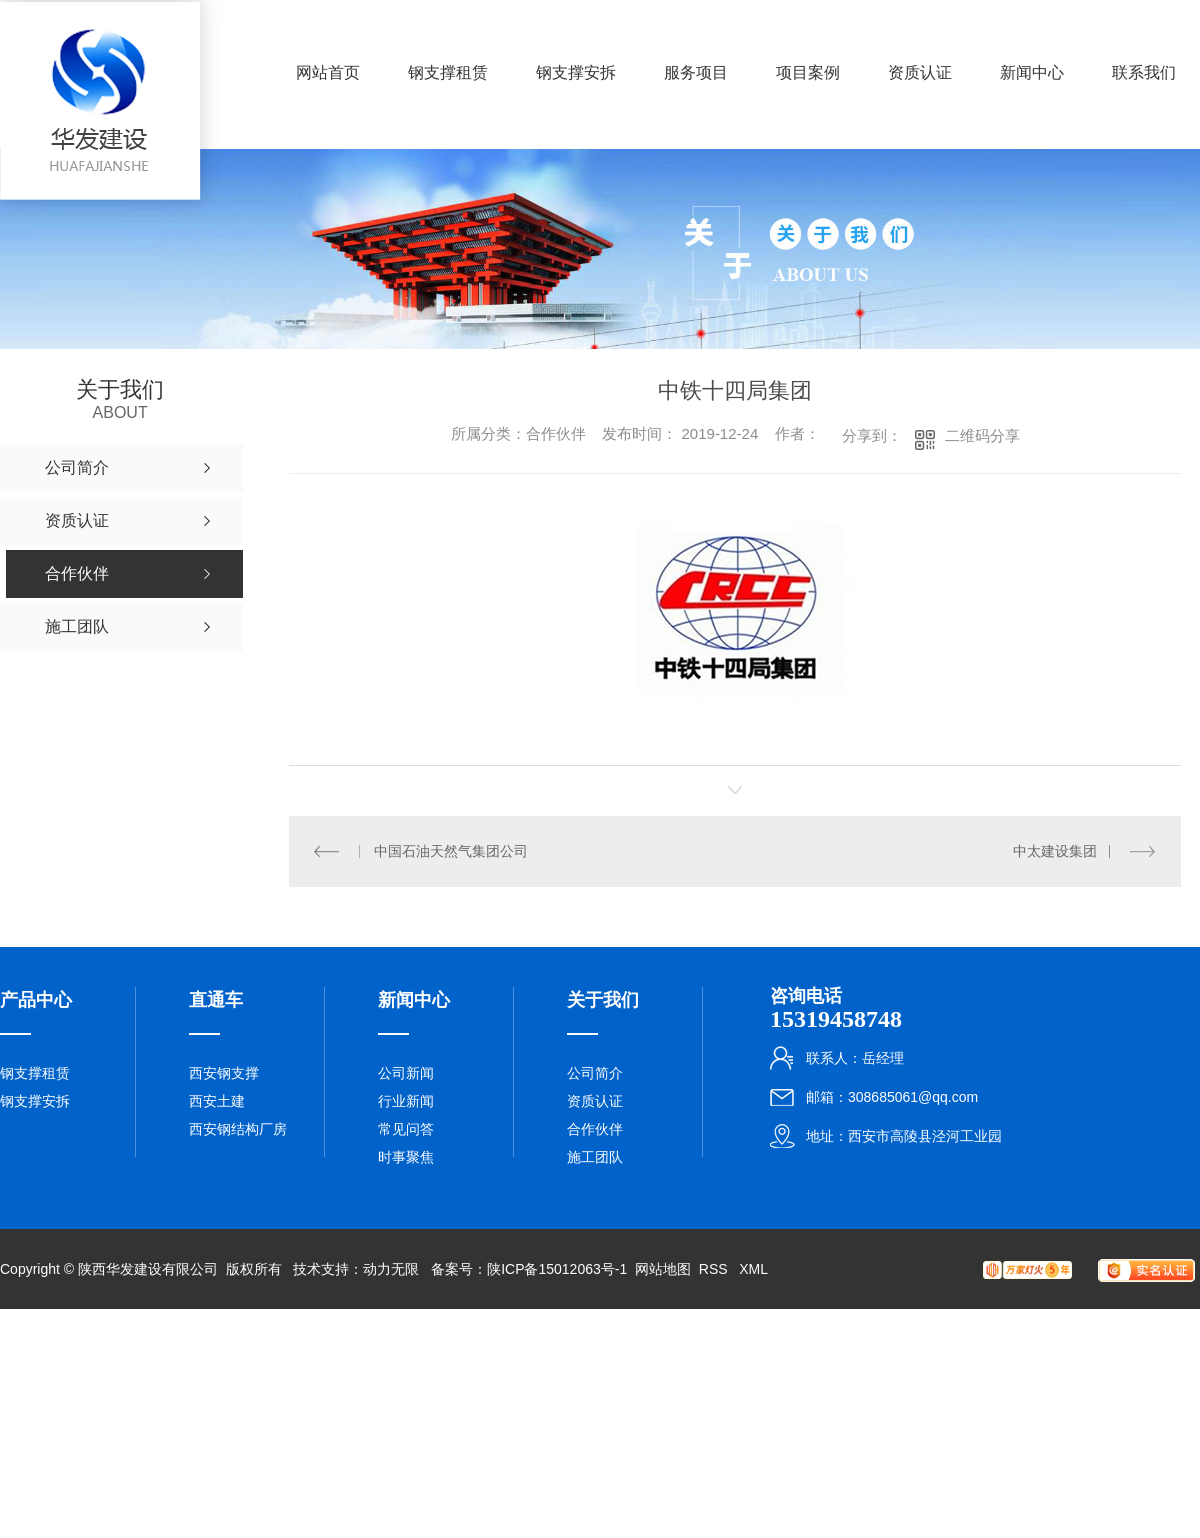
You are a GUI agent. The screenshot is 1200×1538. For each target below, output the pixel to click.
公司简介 (595, 1073)
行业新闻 (406, 1101)
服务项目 (696, 72)
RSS (715, 1269)
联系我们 (1144, 72)
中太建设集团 (1055, 851)
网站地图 (663, 1269)
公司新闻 (406, 1073)
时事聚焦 (406, 1157)
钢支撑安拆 (576, 72)
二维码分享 (982, 435)
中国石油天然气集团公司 (451, 851)
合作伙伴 (595, 1129)
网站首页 (328, 72)
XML (753, 1269)
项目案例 (808, 72)
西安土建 (217, 1101)
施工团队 (595, 1157)
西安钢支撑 (224, 1073)
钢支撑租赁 (448, 72)
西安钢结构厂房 (238, 1129)
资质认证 (920, 72)
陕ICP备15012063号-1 (557, 1269)
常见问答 (406, 1129)
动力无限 (391, 1269)
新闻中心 (1032, 72)
